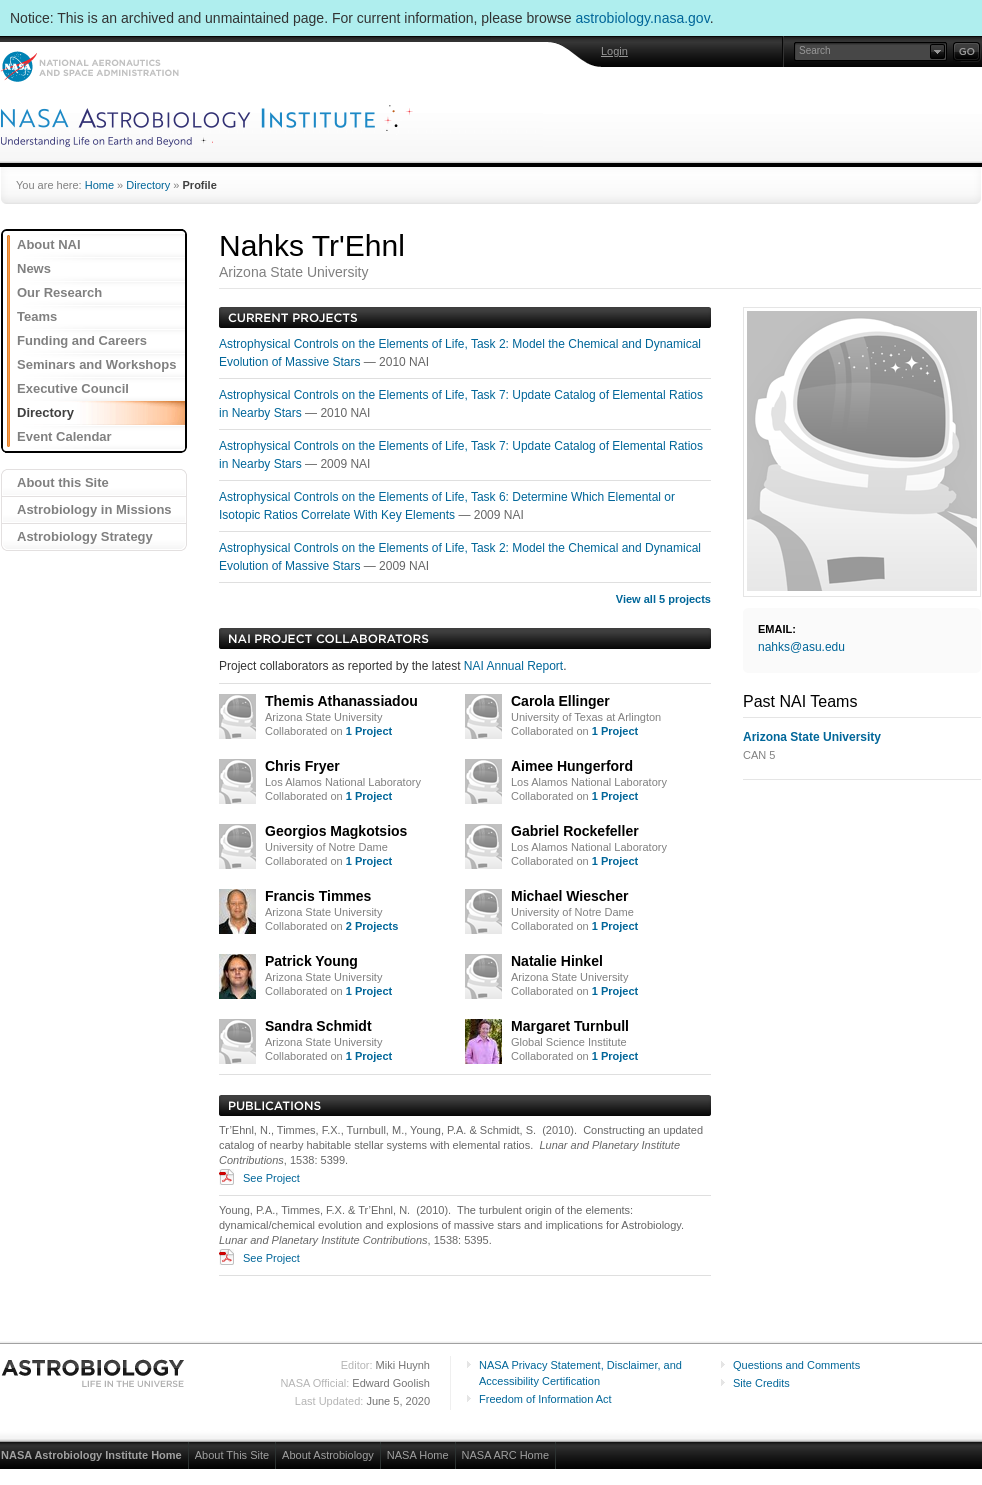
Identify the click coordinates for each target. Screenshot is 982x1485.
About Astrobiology (328, 1455)
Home (99, 185)
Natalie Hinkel (557, 961)
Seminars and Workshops (96, 364)
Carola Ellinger (560, 701)
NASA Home (418, 1455)
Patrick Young (311, 961)
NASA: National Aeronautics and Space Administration (89, 66)
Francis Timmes (318, 896)
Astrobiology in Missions (94, 509)
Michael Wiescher (569, 896)
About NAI (49, 244)
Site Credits (761, 1383)
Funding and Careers (82, 340)
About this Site (63, 482)
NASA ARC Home (505, 1455)
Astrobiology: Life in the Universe (94, 1373)
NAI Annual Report (513, 666)
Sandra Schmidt (318, 1026)
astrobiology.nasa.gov (643, 18)
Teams (37, 316)
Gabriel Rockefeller (575, 831)
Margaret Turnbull (570, 1026)
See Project (271, 1178)
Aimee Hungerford (572, 766)
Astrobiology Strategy (85, 536)
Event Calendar (64, 436)
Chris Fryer (302, 766)
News (34, 268)
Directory (148, 185)
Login (614, 51)
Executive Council (73, 388)
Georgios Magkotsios (336, 831)
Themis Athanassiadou (341, 701)
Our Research (59, 292)
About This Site (232, 1455)
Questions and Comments (796, 1365)
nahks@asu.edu (801, 647)
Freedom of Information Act (545, 1399)
